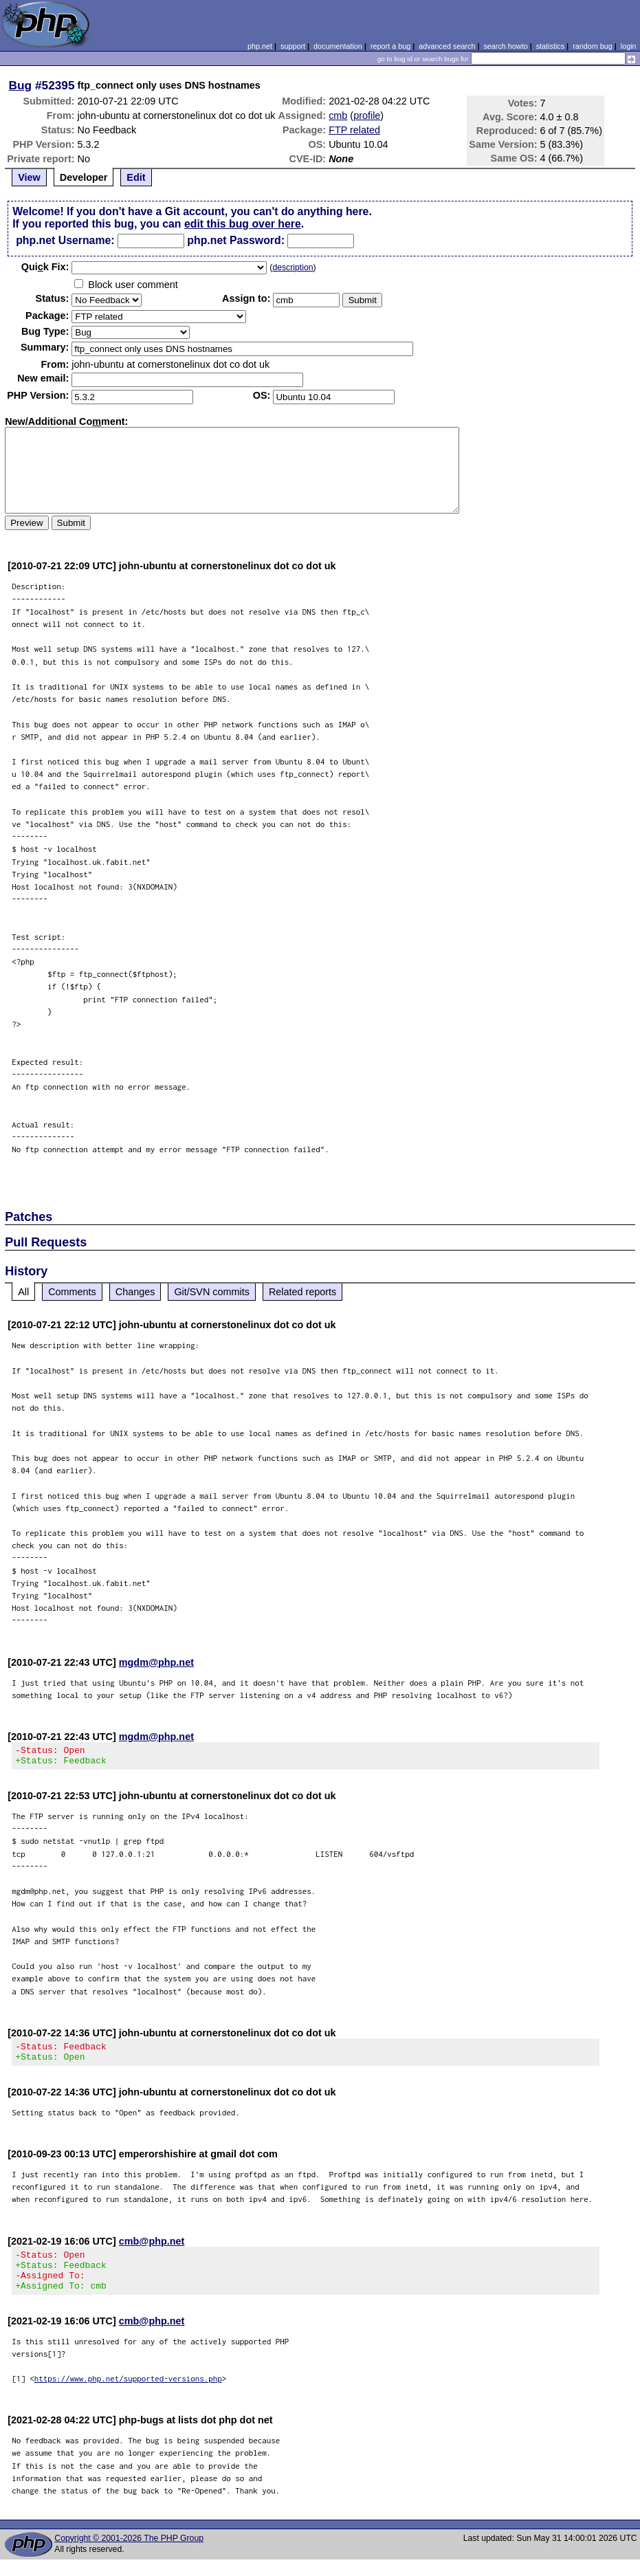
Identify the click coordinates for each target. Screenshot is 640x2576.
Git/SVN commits (212, 1291)
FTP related (354, 129)
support (292, 46)
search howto (505, 46)
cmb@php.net (152, 2249)
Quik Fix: (45, 266)
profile (366, 115)
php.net (259, 46)
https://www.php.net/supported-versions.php (128, 2394)
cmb (338, 115)
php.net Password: (236, 240)
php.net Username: (65, 240)
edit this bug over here (242, 224)
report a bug (390, 46)
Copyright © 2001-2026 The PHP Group (128, 2555)
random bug (593, 46)
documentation (337, 46)
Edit (135, 177)
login (629, 46)
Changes (135, 1291)
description (292, 267)
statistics (550, 46)
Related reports (302, 1291)
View (29, 177)
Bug (20, 85)
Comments (72, 1291)
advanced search (447, 46)
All (23, 1291)
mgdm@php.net (156, 1662)
